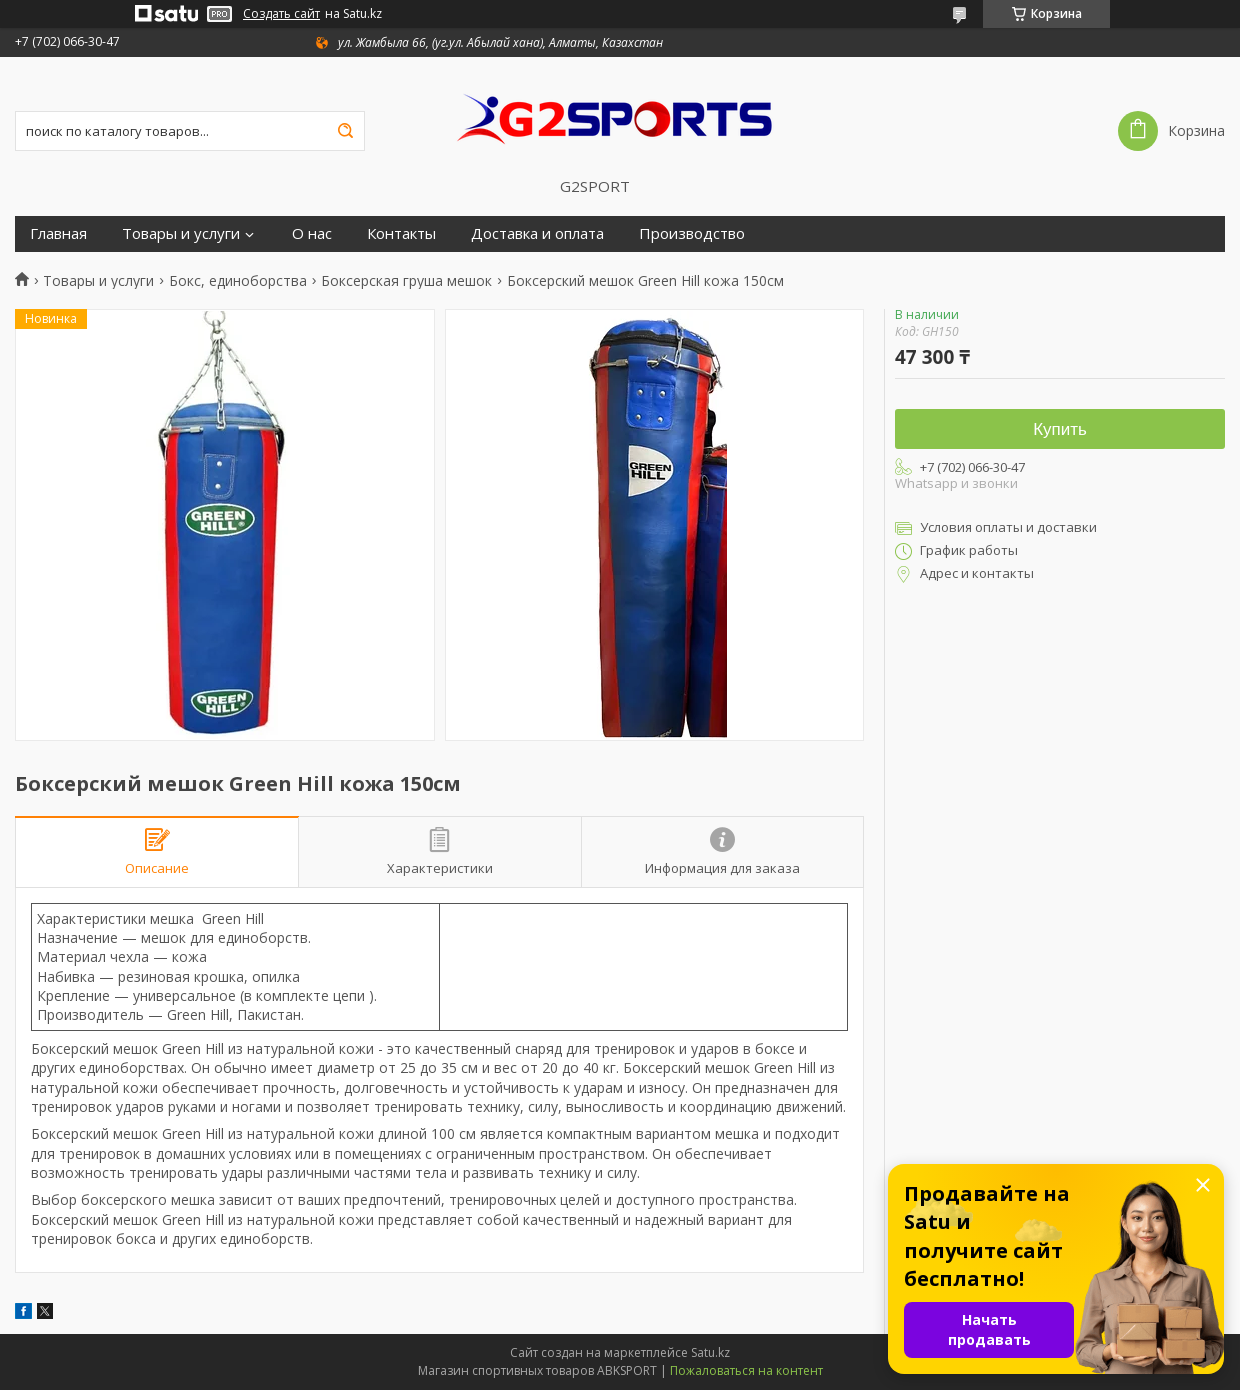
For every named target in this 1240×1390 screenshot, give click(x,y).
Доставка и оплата (537, 233)
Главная (58, 233)
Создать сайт (281, 14)
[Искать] (345, 131)
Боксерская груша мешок (406, 281)
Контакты (401, 233)
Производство (692, 233)
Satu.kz (710, 1352)
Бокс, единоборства (238, 281)
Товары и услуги (181, 233)
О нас (312, 233)
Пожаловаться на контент (746, 1370)
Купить (1060, 429)
